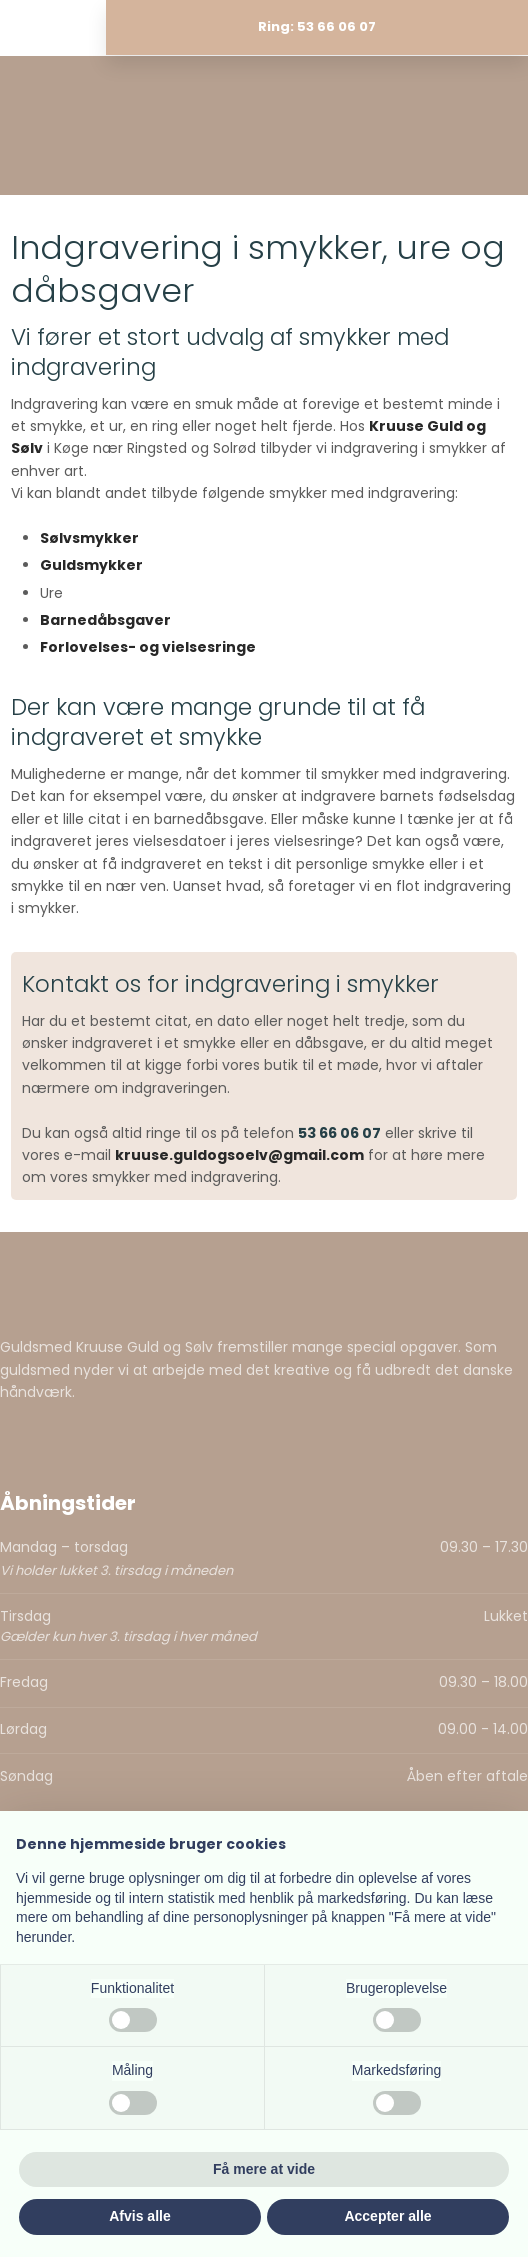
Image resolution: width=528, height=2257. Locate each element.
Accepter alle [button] (387, 2216)
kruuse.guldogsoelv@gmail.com (239, 1155)
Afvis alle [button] (139, 2216)
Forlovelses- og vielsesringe (148, 647)
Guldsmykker (91, 565)
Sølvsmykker (89, 538)
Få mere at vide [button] (264, 2169)
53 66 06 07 (339, 1133)
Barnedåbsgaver (105, 620)
